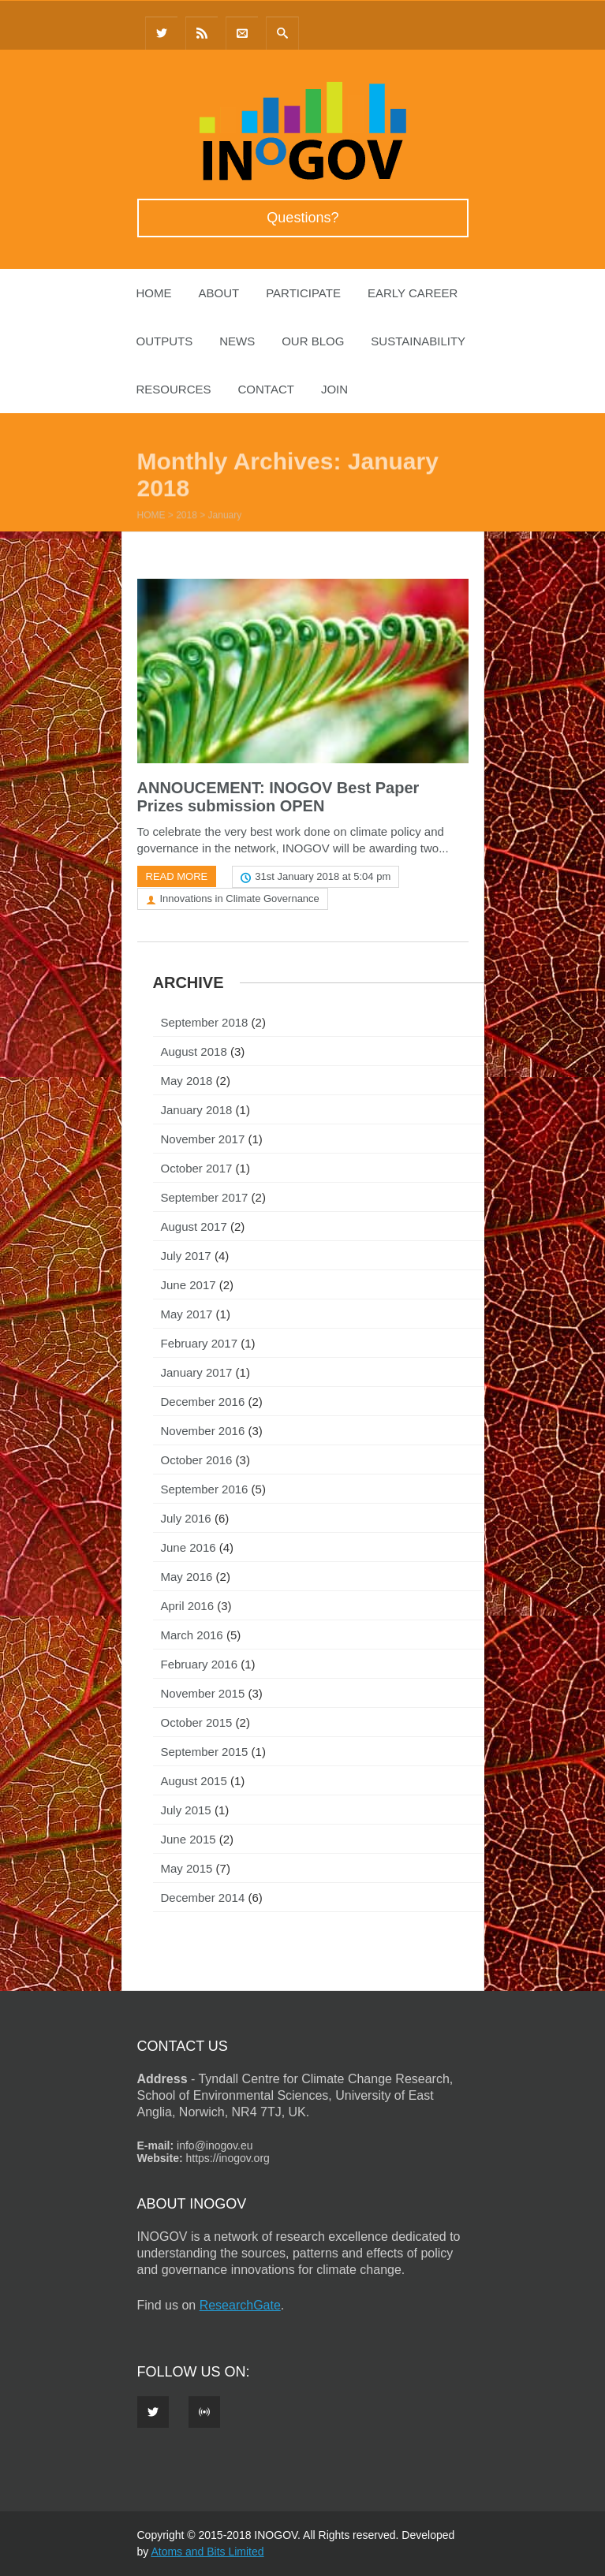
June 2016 (188, 1547)
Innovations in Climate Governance (239, 898)
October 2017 (197, 1168)
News (237, 341)
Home (154, 293)
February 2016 (199, 1664)
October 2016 (197, 1460)
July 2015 (186, 1810)
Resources (173, 389)
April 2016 (188, 1605)
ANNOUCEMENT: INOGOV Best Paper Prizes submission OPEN (278, 797)
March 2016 (192, 1635)
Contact (266, 389)
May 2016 (187, 1576)
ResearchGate (240, 2305)
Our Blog (313, 341)
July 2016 (186, 1518)
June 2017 (188, 1285)
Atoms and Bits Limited (207, 2551)
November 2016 (203, 1430)
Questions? (302, 218)
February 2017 (199, 1343)
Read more (177, 876)
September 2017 (204, 1197)
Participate (303, 293)
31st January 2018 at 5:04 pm (322, 876)
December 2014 (203, 1897)
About (219, 293)
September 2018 (204, 1022)
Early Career (413, 293)
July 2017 (186, 1255)
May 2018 (187, 1080)
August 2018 (194, 1051)
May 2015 (187, 1868)
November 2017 (203, 1139)
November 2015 (203, 1693)
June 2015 (188, 1839)
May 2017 (187, 1314)
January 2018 (197, 1110)
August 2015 (194, 1781)
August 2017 (194, 1226)
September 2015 (204, 1751)
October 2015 (197, 1722)
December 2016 (203, 1401)
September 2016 (204, 1489)
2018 (186, 516)
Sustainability (418, 341)
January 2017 (197, 1372)
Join (334, 389)
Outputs (164, 341)
